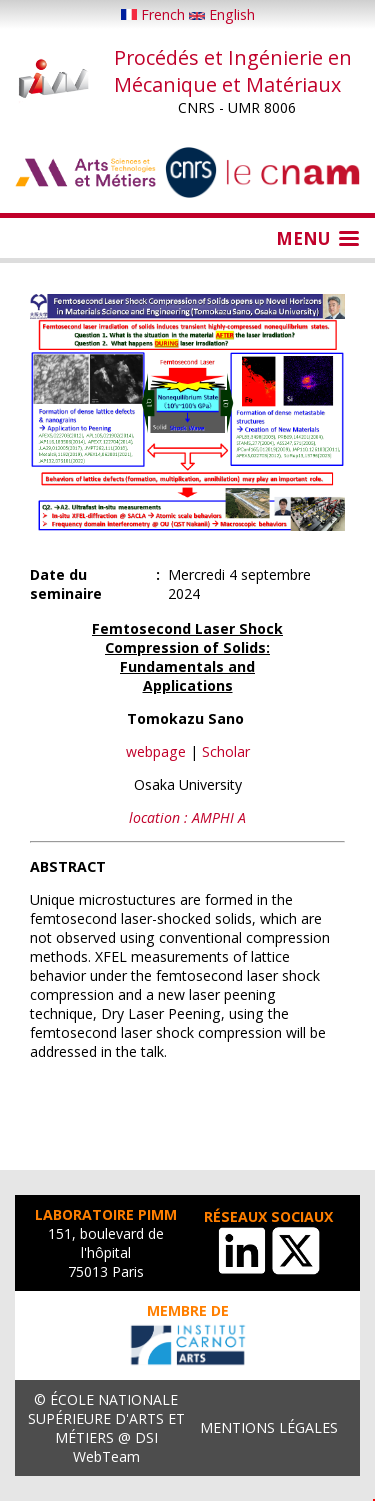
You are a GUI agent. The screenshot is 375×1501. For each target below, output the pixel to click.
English (222, 14)
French (155, 14)
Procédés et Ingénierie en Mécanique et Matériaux (233, 71)
